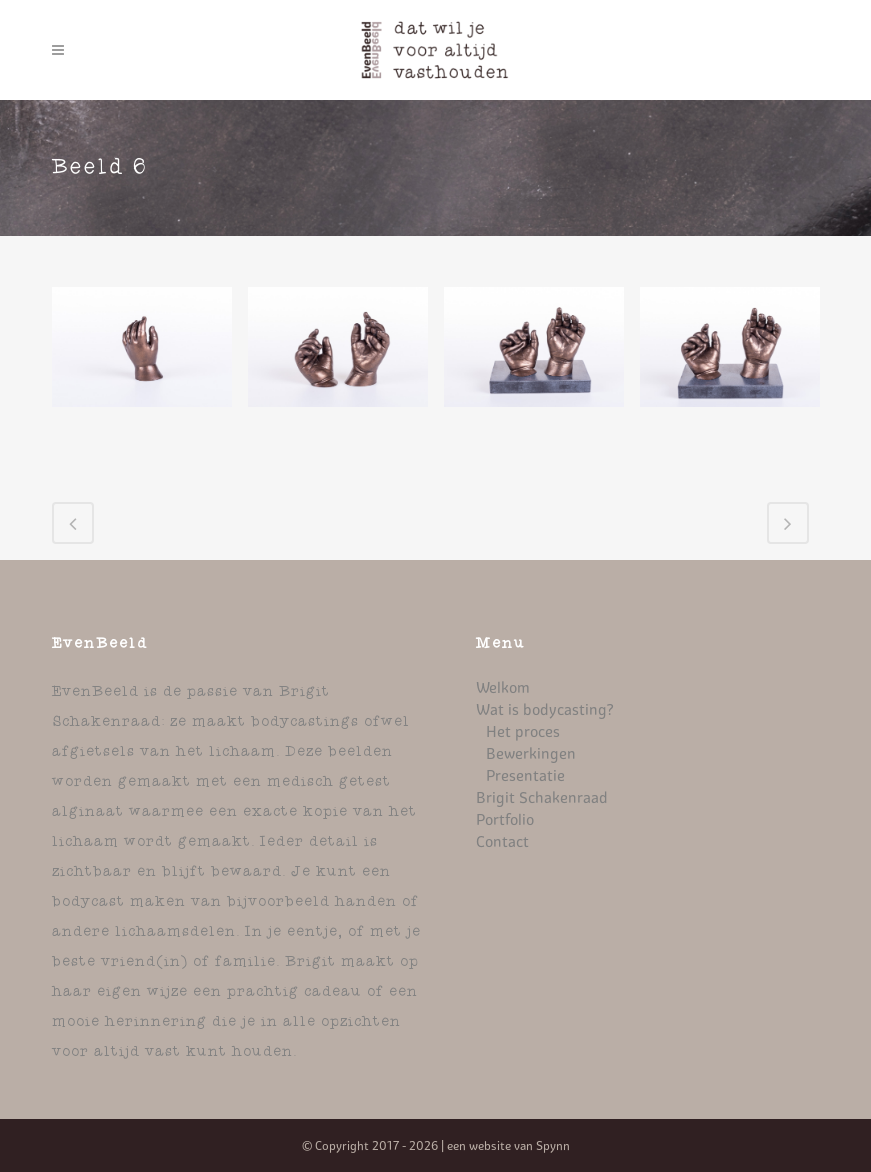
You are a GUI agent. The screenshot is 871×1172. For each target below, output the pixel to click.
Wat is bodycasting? (544, 709)
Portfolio (505, 819)
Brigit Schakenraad (542, 797)
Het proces (523, 731)
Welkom (503, 687)
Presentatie (525, 775)
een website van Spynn (508, 1145)
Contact (502, 841)
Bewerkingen (531, 753)
